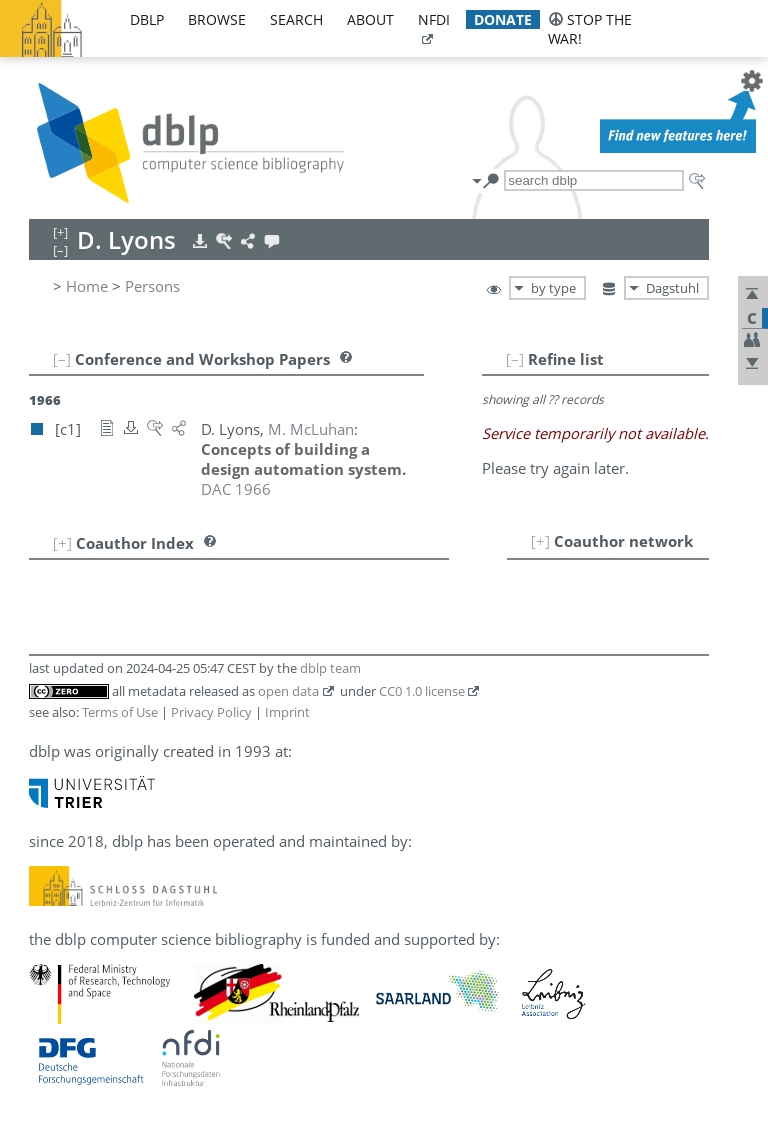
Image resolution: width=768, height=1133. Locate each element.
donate (503, 19)
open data (288, 691)
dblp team (330, 668)
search (296, 19)
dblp (147, 19)
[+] (540, 541)
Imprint (287, 712)
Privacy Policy (211, 712)
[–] (515, 359)
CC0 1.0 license (422, 691)
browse (217, 19)
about (370, 19)
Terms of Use (120, 712)
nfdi (434, 19)
